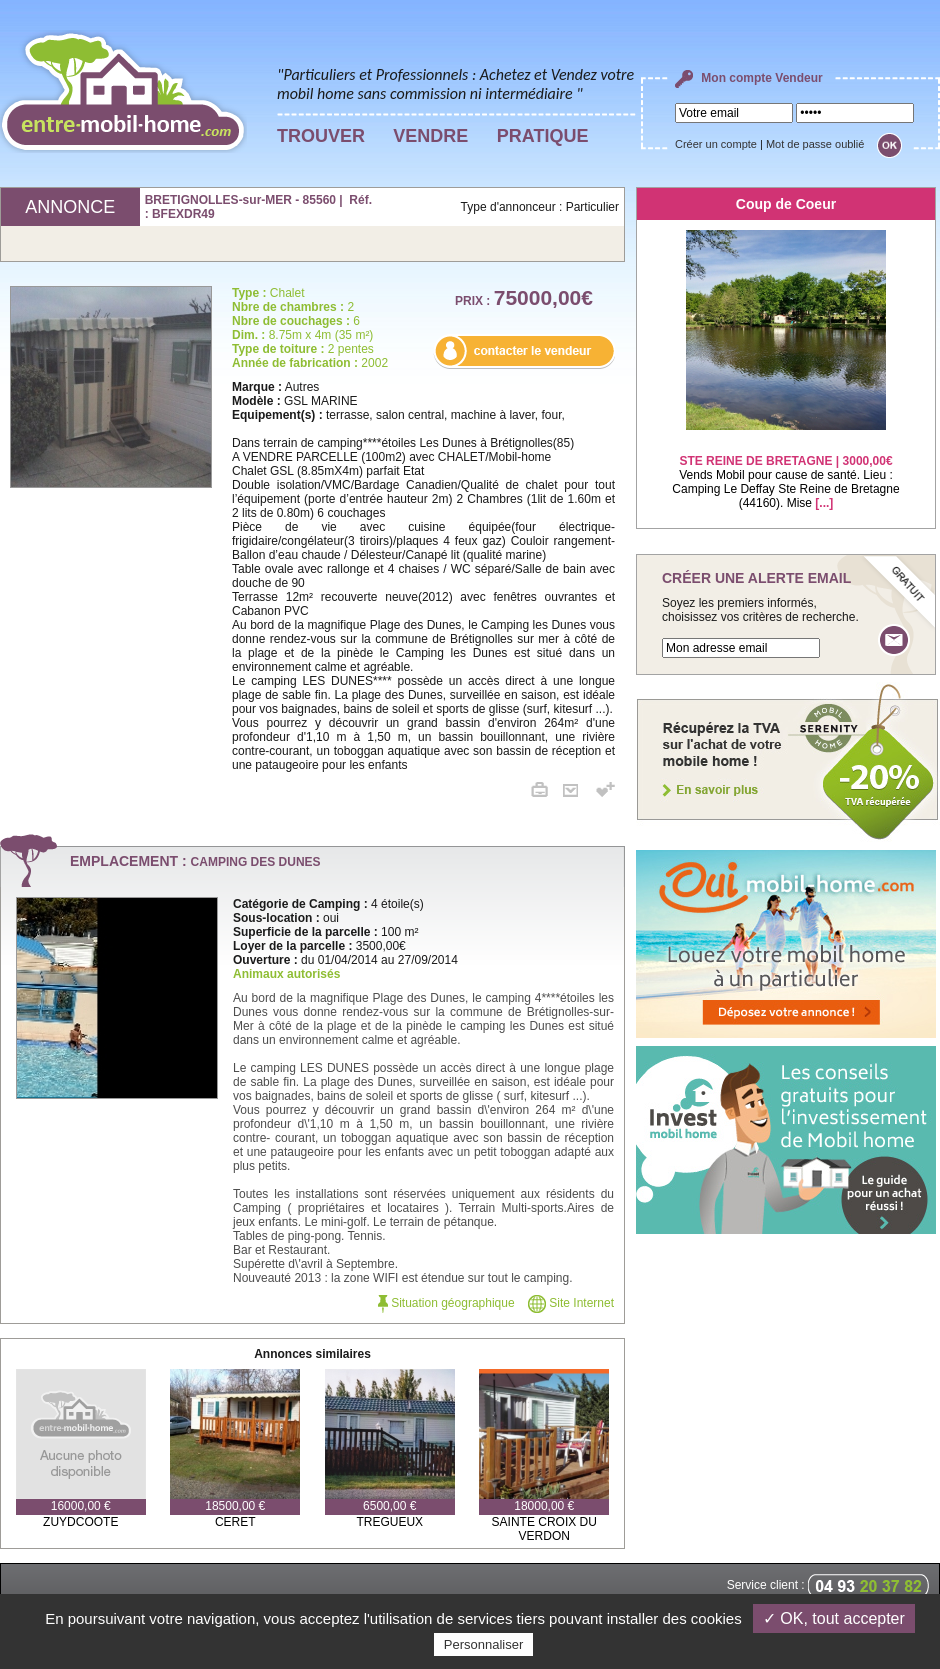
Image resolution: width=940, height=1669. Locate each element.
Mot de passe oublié (815, 144)
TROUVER (321, 136)
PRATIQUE (543, 136)
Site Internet (571, 1303)
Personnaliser (484, 1644)
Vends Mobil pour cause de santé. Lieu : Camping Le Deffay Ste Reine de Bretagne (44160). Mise (785, 469)
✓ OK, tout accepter (834, 1618)
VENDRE (430, 136)
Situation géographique (446, 1303)
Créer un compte (716, 144)
